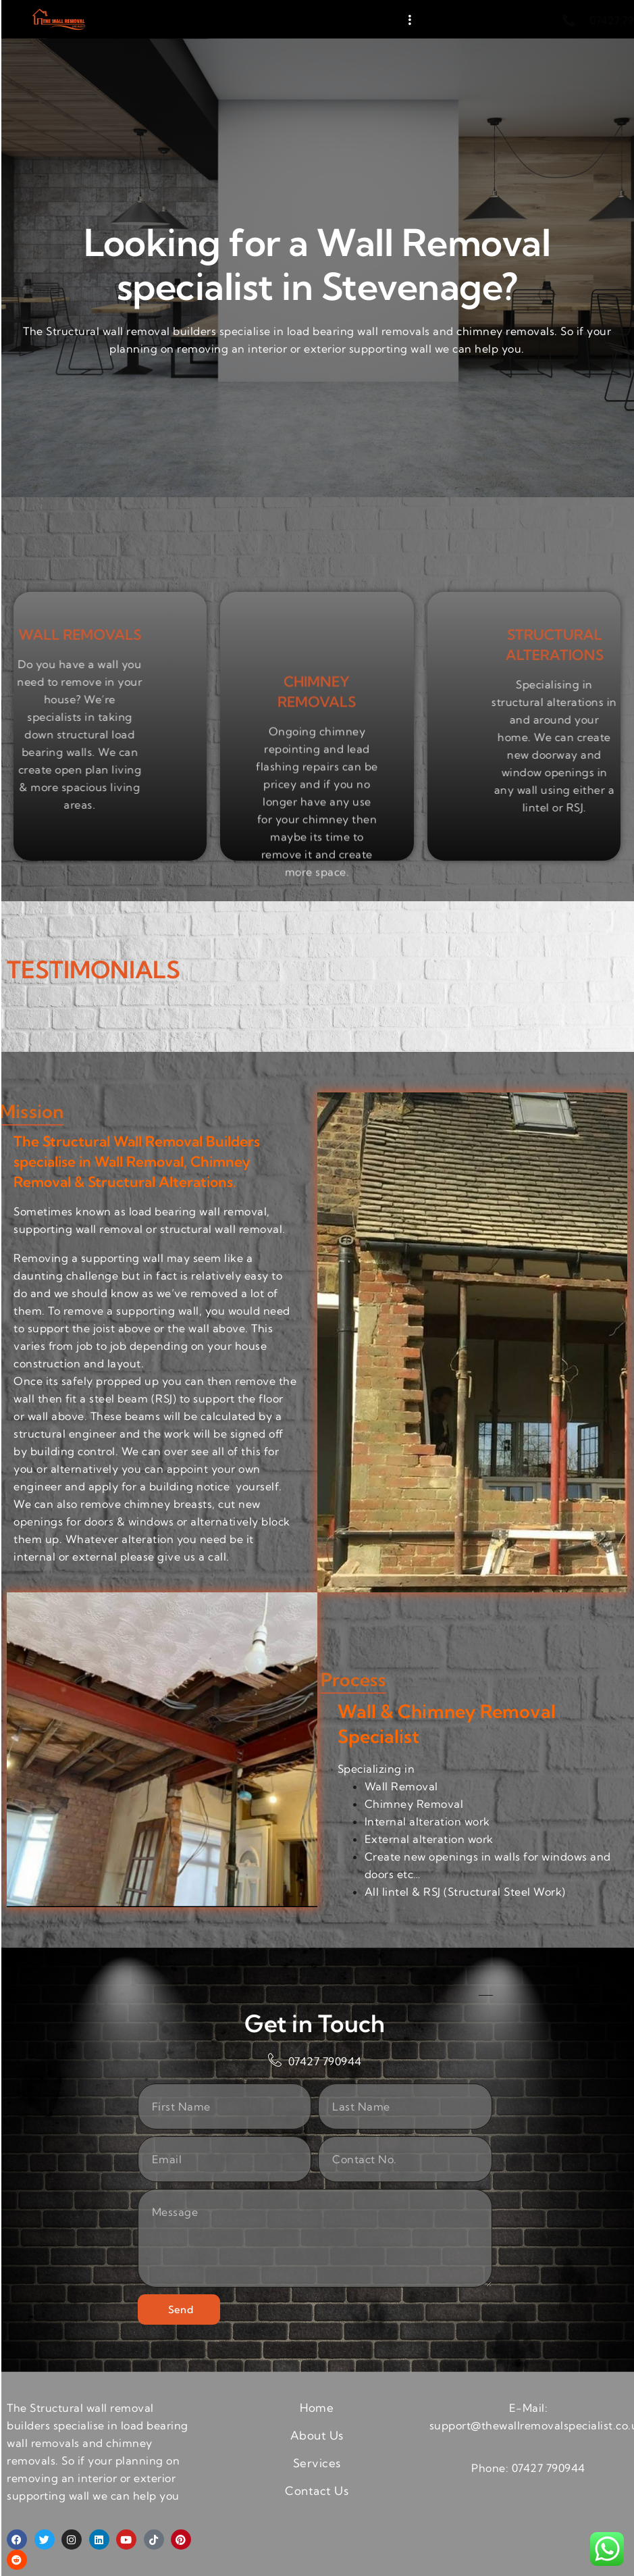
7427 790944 (551, 2468)
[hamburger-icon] (409, 20)
